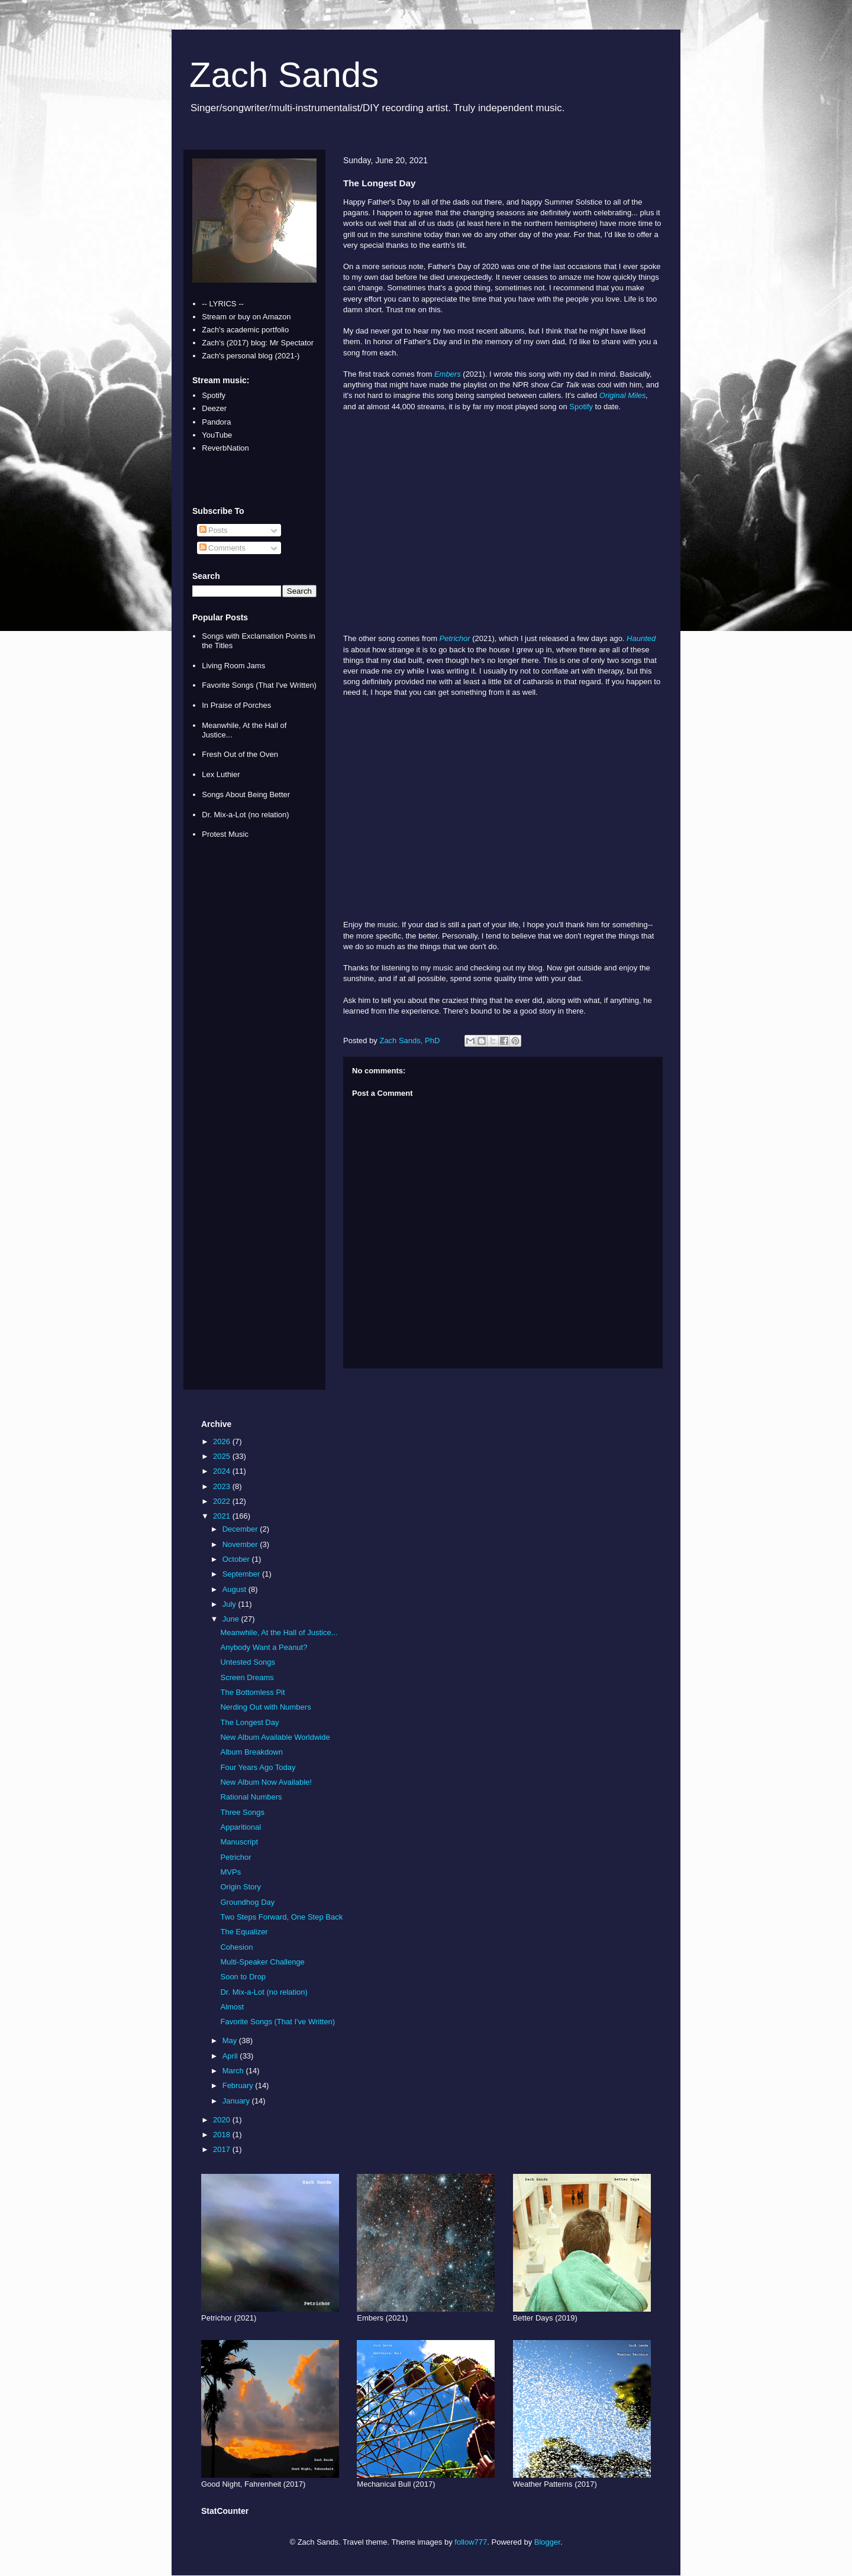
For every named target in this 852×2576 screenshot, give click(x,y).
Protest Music (225, 834)
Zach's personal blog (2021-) (250, 355)
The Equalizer (243, 1931)
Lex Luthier (221, 774)
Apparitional (240, 1827)
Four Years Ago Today (257, 1767)
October (237, 1559)
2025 (223, 1456)
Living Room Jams (233, 665)
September (242, 1573)
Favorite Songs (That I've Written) (259, 685)
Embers (447, 374)
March (234, 2070)
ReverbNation (225, 448)
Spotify (581, 406)
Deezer (214, 408)
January (237, 2100)
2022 (223, 1501)
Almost (232, 2006)
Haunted (641, 638)
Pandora (216, 422)
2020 (223, 2119)
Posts (213, 530)
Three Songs (242, 1812)
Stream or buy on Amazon (246, 316)
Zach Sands (284, 75)
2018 (223, 2134)
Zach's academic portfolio (245, 329)
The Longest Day (249, 1722)
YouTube (217, 435)
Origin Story (240, 1886)
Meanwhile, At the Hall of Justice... (278, 1632)
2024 (223, 1471)
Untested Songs (247, 1662)
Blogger (547, 2542)
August (235, 1589)
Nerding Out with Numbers (265, 1707)
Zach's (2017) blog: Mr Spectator (258, 342)
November (241, 1544)
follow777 (470, 2542)
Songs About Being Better (246, 794)
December (241, 1529)
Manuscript (239, 1841)
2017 (223, 2149)
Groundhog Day (247, 1902)
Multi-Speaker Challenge (262, 1961)
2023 (223, 1486)
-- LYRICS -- (223, 303)
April (231, 2055)
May (230, 2040)
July (230, 1604)
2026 (223, 1441)
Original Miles (622, 395)
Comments (222, 547)
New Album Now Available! (265, 1782)
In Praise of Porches (236, 705)
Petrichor (455, 638)
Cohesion (236, 1947)
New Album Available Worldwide (275, 1737)
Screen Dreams (246, 1677)
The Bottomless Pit (252, 1692)
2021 (223, 1516)
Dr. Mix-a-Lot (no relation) (245, 814)
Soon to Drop (243, 1976)
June (231, 1618)
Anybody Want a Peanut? (263, 1647)
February (239, 2085)
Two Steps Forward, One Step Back (281, 1916)
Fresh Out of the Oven (240, 754)
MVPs (230, 1872)
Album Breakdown (251, 1751)
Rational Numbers (251, 1796)
